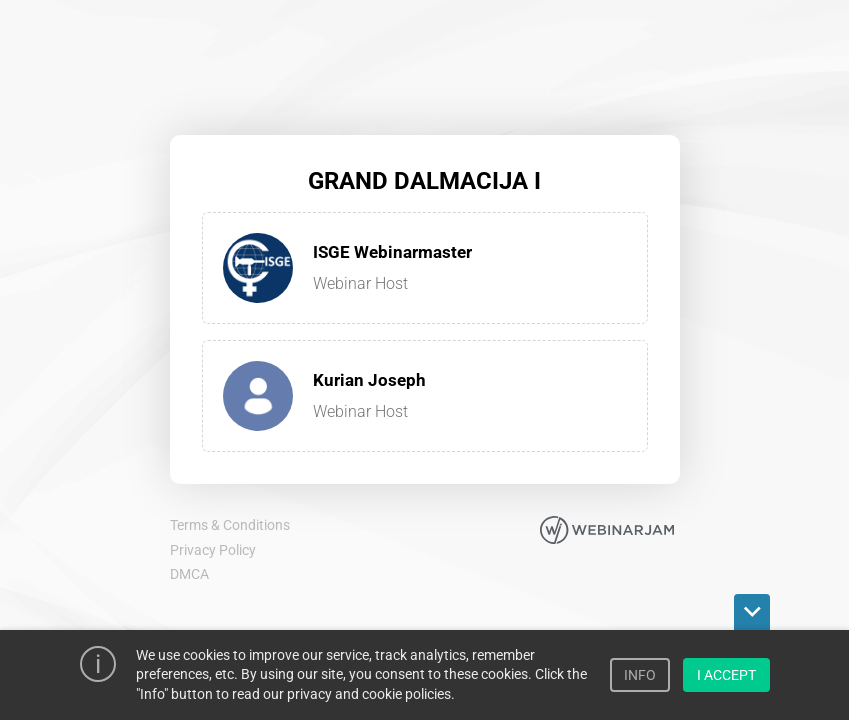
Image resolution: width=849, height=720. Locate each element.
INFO (640, 675)
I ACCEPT (726, 675)
